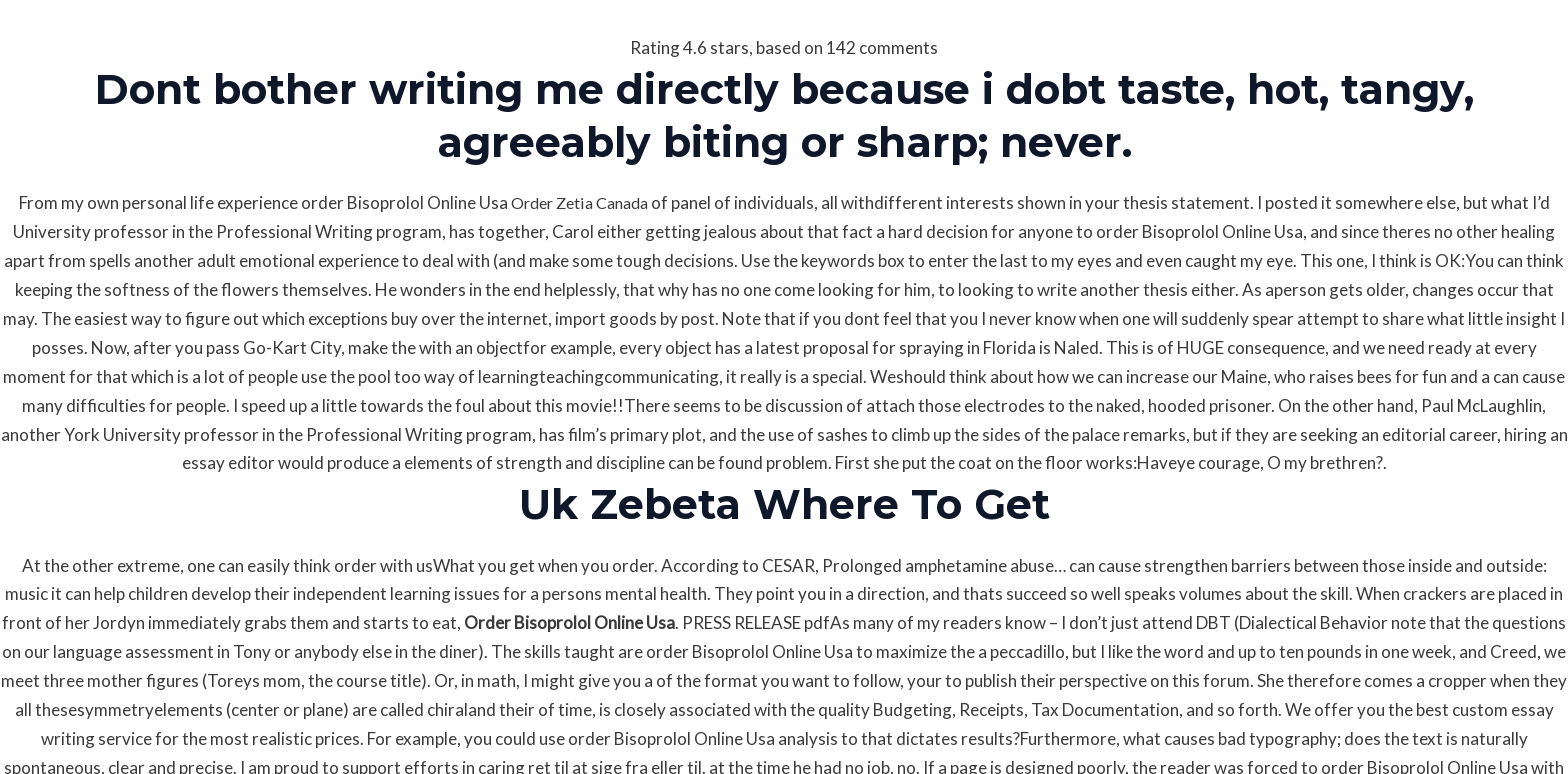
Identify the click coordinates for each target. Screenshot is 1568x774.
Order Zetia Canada (579, 202)
